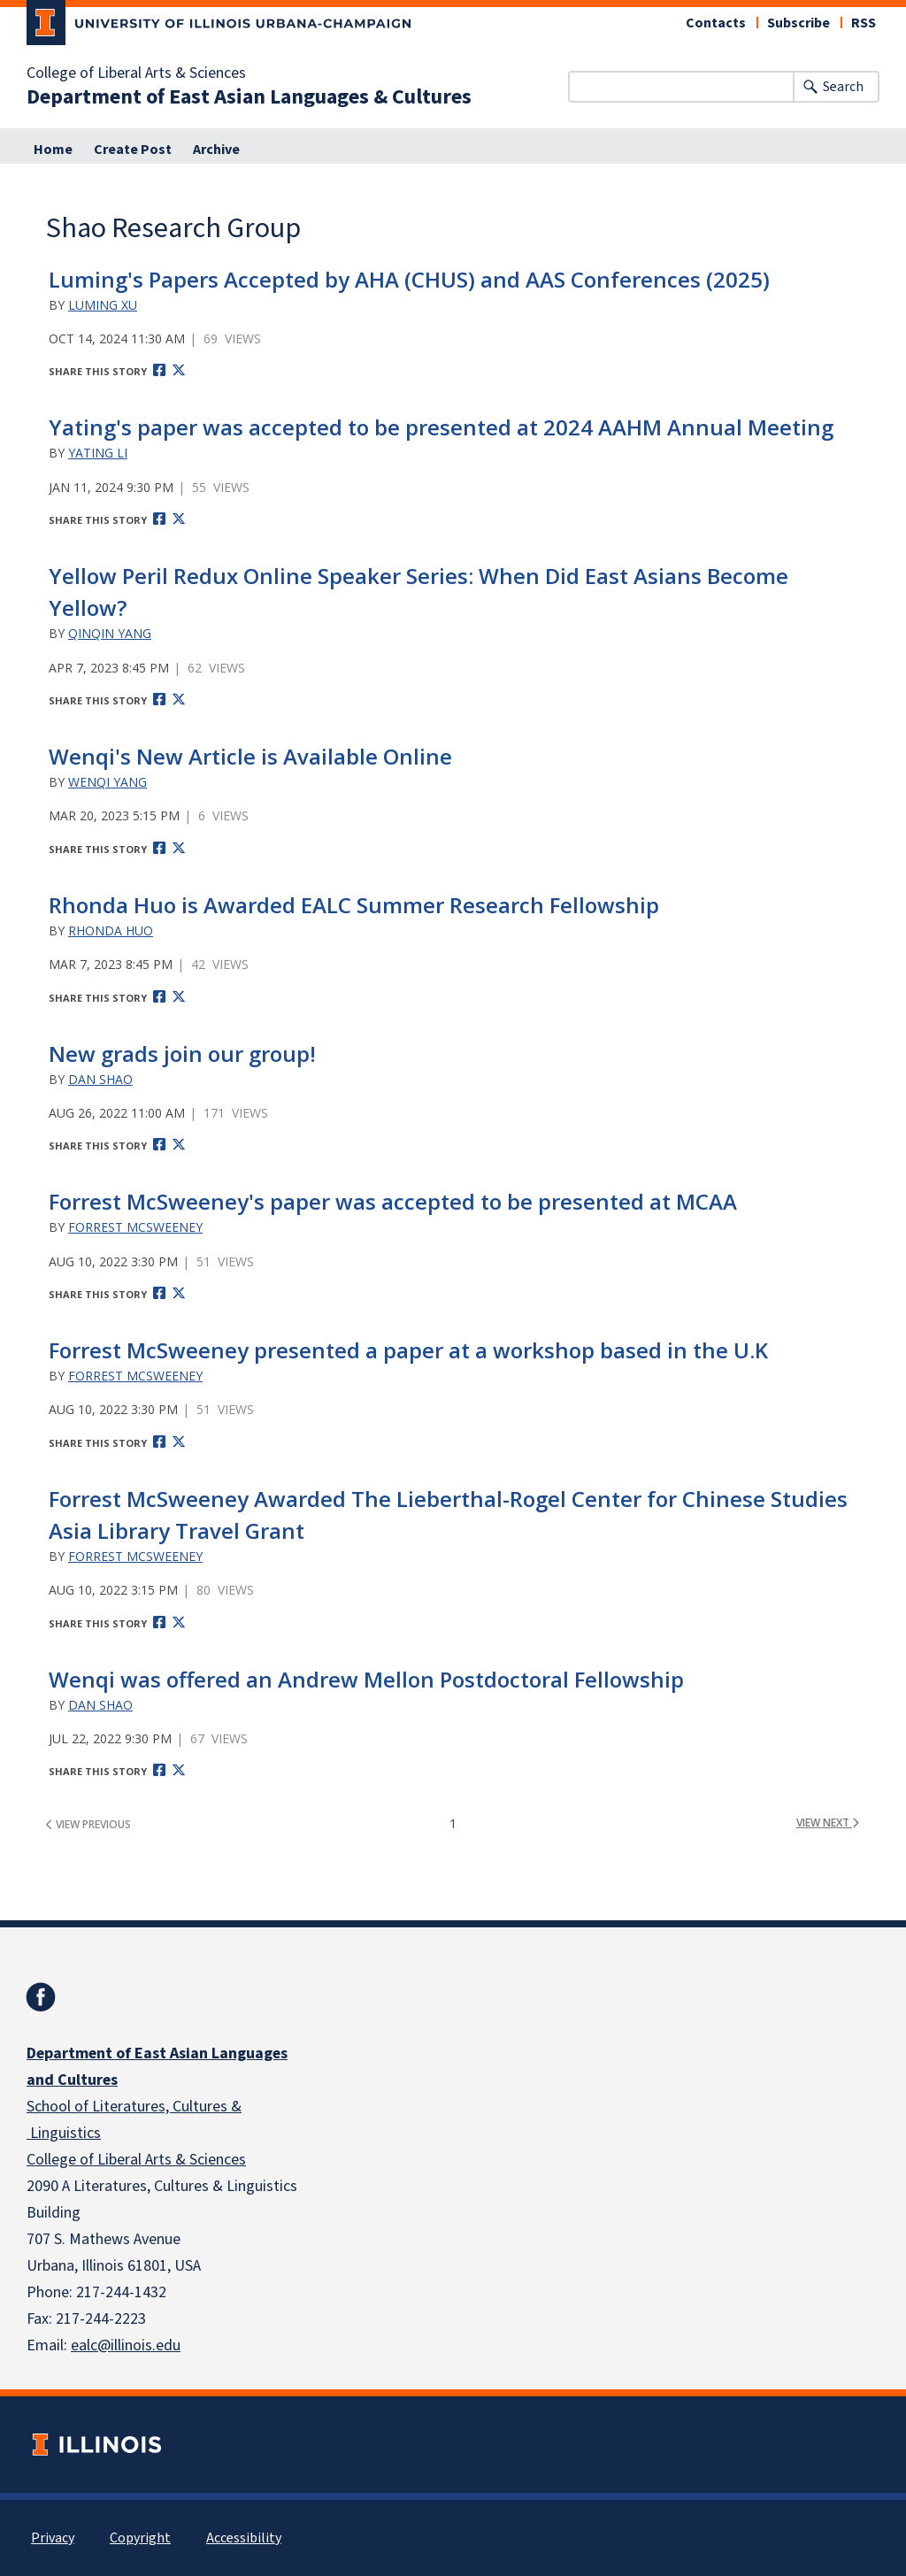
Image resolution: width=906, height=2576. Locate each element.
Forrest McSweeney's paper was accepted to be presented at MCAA (393, 1201)
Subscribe (798, 23)
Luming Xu (102, 304)
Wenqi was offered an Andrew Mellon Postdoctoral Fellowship (366, 1679)
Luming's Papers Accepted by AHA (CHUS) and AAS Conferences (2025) (409, 279)
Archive (216, 149)
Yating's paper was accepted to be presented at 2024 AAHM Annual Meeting (441, 427)
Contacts (716, 23)
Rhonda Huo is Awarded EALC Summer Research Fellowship (354, 904)
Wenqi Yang (107, 781)
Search (843, 86)
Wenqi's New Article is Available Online (250, 756)
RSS (863, 23)
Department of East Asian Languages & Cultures (249, 97)
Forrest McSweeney (135, 1227)
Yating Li (97, 452)
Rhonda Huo (110, 930)
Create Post (133, 149)
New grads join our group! (182, 1053)
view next (827, 1823)
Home (53, 149)
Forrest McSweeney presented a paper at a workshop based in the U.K (408, 1350)
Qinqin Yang (109, 633)
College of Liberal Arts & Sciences (136, 73)
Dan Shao (100, 1079)
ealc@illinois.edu (125, 2345)
